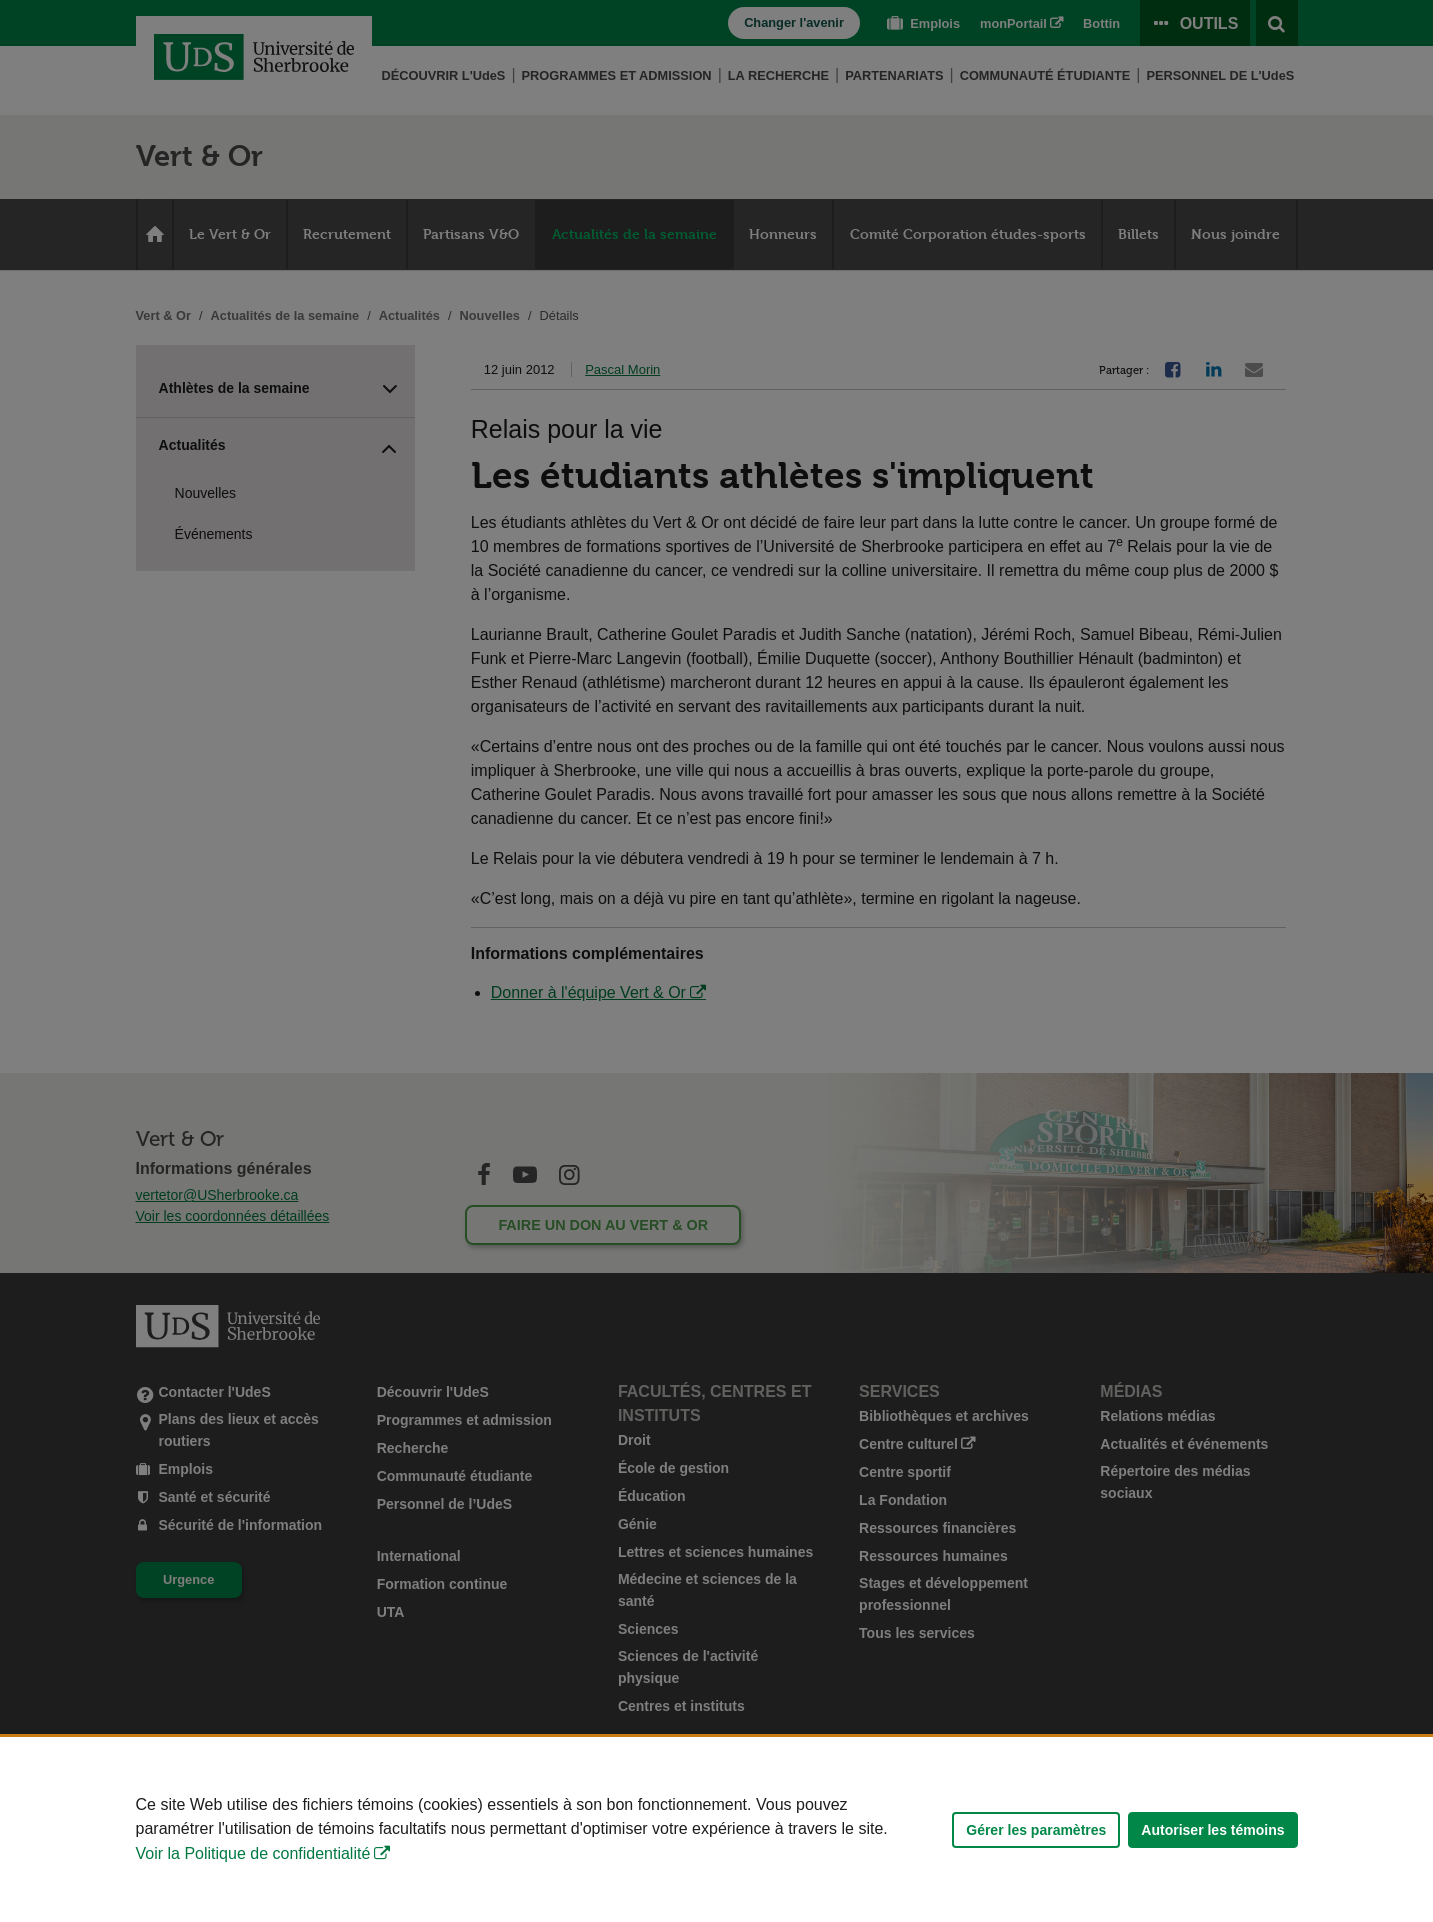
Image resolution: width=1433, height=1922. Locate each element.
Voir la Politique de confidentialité (253, 1853)
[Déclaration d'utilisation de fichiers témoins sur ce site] (716, 1829)
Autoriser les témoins (1212, 1830)
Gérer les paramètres (1036, 1830)
